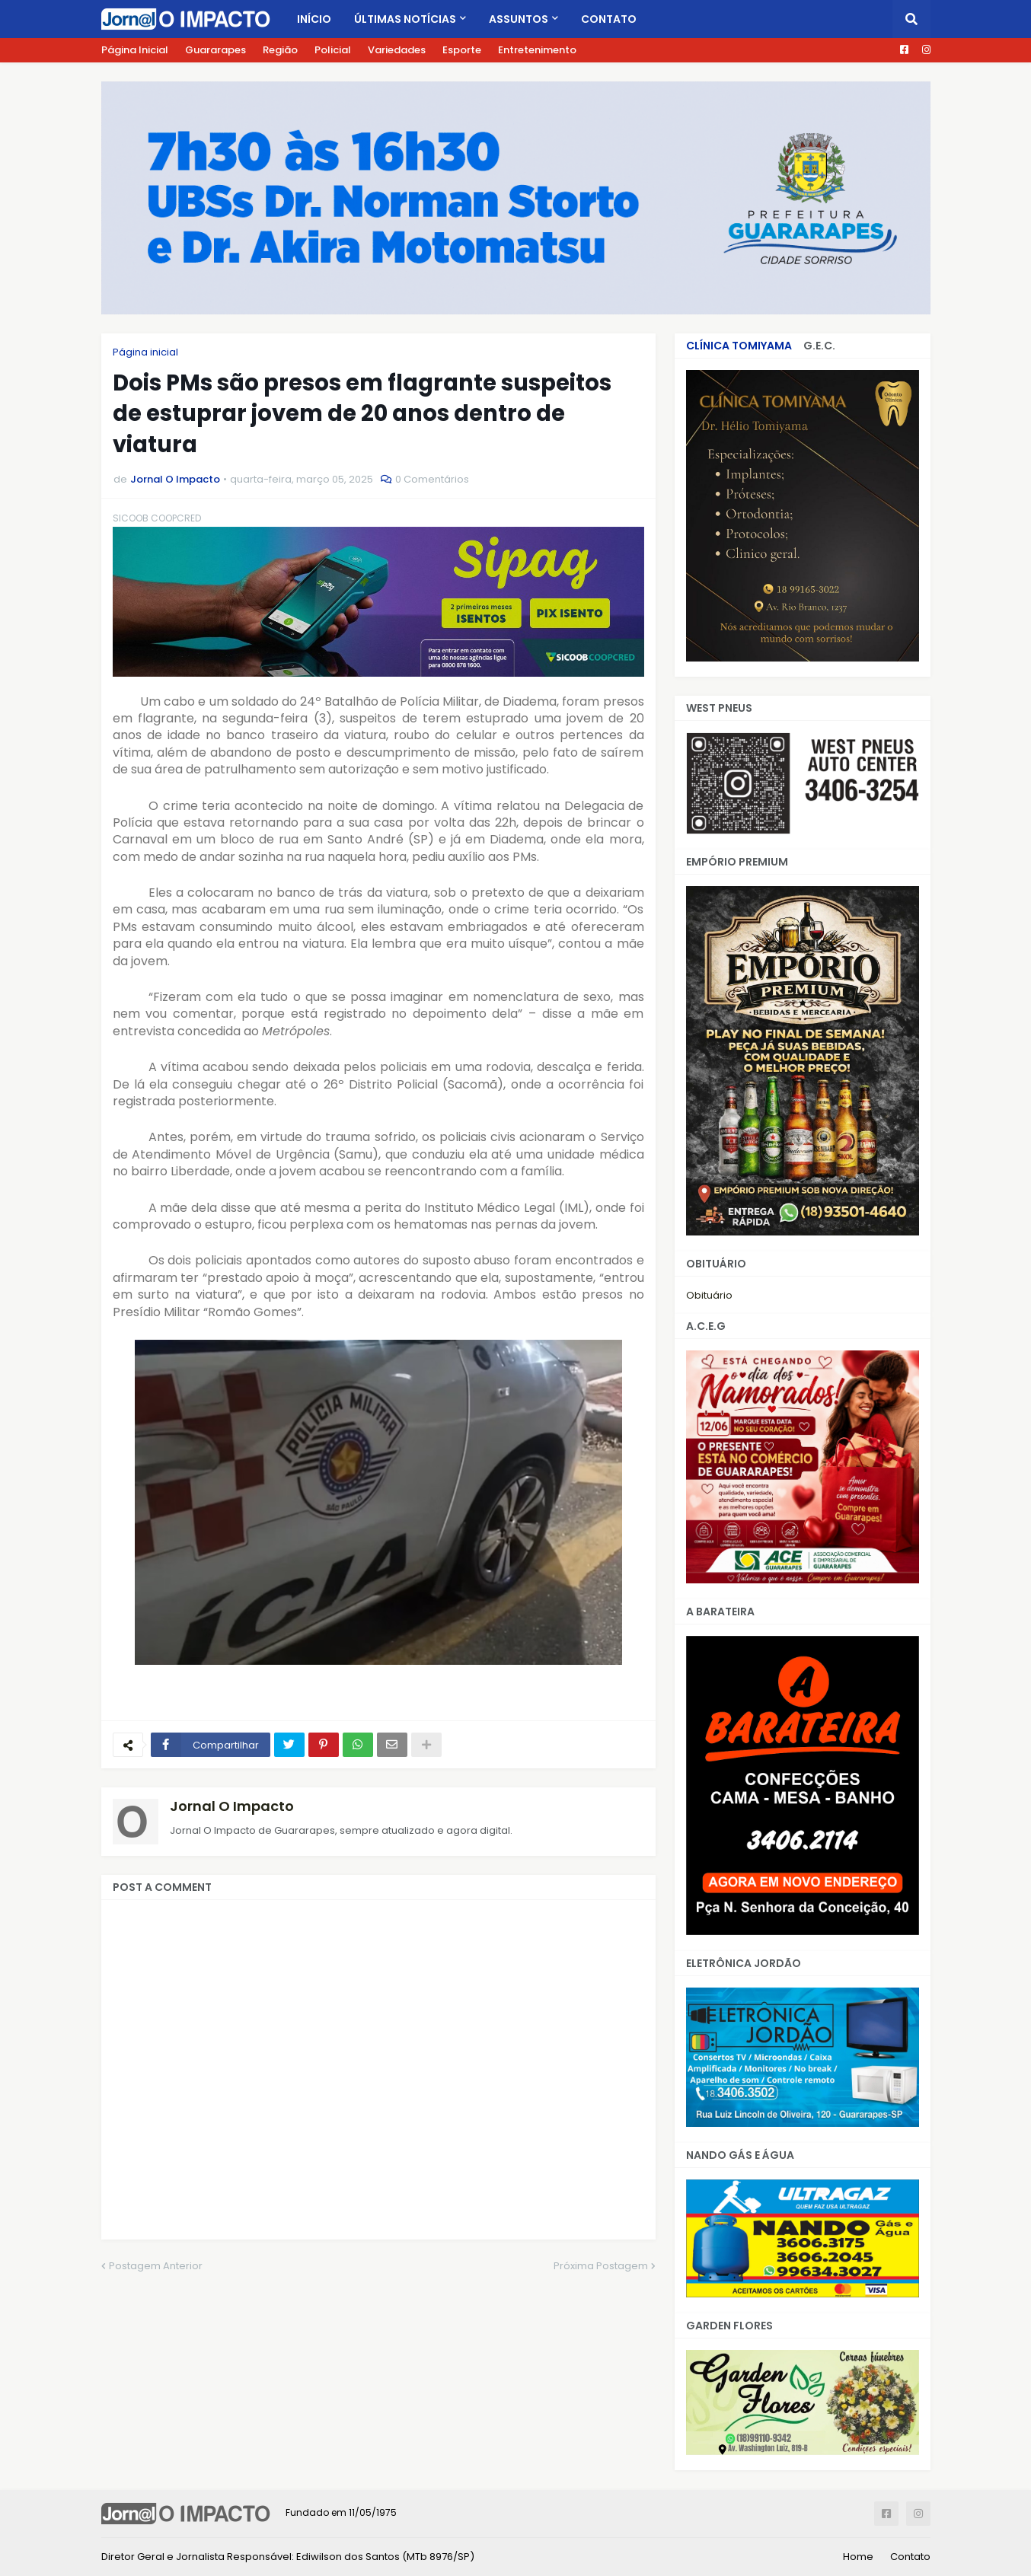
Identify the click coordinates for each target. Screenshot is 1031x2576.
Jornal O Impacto (232, 1806)
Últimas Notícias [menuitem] (405, 19)
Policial (332, 50)
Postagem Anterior (156, 2266)
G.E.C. (819, 345)
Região (280, 50)
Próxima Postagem (601, 2266)
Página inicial (145, 352)
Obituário (709, 1295)
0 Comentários (432, 479)
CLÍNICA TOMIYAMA (739, 345)
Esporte (461, 50)
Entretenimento (537, 50)
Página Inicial (134, 50)
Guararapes (215, 50)
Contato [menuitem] (609, 19)
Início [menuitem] (314, 19)
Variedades (397, 50)
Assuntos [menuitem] (518, 19)
